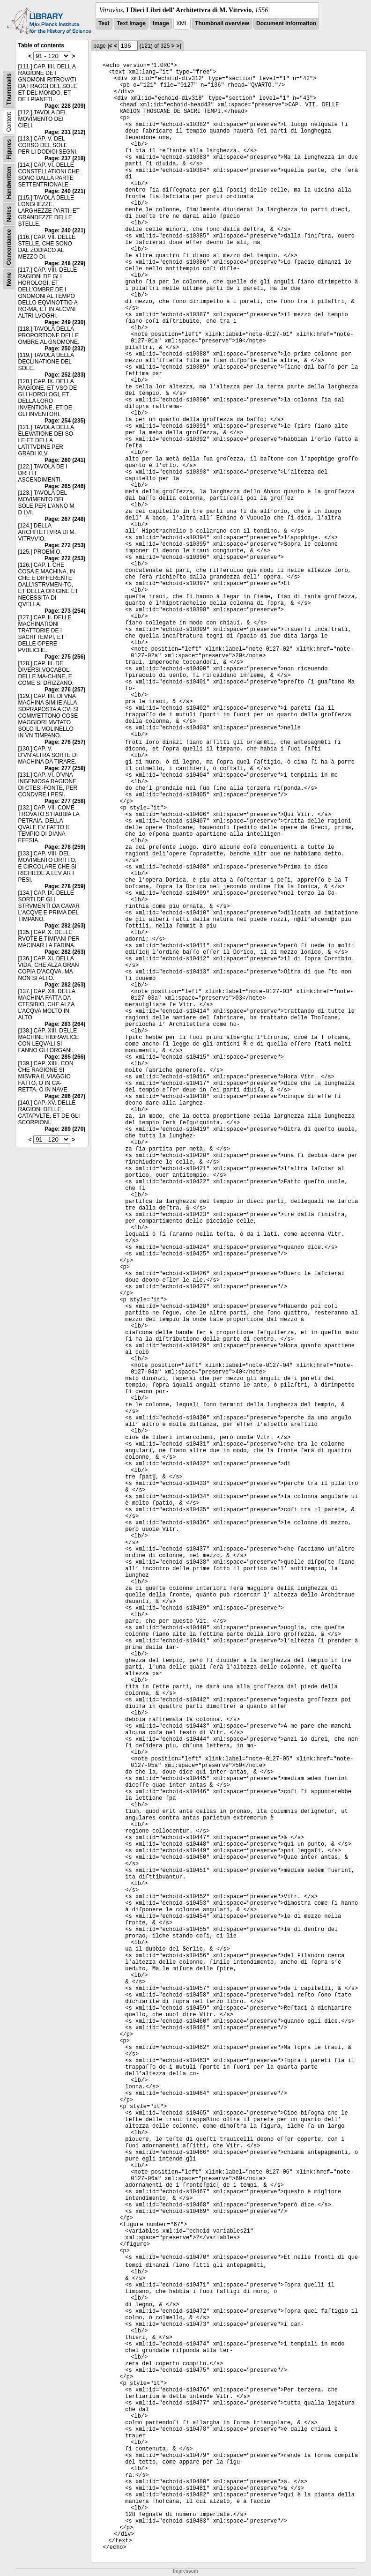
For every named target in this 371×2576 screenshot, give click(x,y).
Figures (9, 149)
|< (109, 46)
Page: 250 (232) (65, 348)
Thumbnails (9, 89)
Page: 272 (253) (65, 545)
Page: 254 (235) (65, 420)
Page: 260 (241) (65, 460)
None (9, 279)
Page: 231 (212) (65, 132)
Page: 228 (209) (65, 106)
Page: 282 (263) (65, 925)
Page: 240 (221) (65, 191)
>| (178, 46)
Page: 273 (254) (65, 611)
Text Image (131, 23)
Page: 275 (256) (65, 656)
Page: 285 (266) (65, 1057)
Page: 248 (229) (65, 263)
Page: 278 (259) (65, 847)
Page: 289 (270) (65, 1129)
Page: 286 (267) (65, 1096)
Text (104, 23)
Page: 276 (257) (65, 689)
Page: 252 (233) (65, 374)
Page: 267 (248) (65, 519)
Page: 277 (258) (65, 768)
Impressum (185, 2571)
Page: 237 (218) (65, 158)
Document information (286, 23)
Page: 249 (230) (65, 322)
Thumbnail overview (222, 23)
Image (161, 23)
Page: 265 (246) (65, 486)
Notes (9, 214)
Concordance (9, 247)
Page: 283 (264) (65, 1024)
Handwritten (9, 183)
